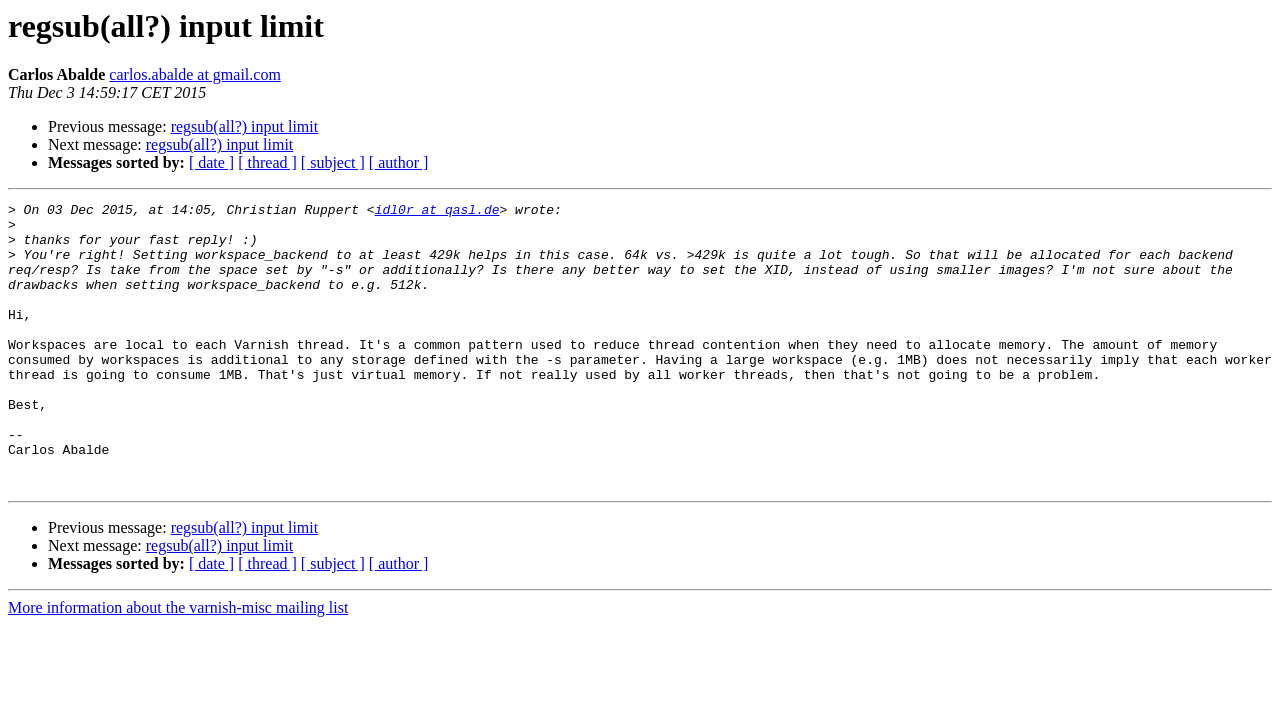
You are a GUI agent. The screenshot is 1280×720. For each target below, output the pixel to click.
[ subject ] (333, 162)
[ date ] (211, 162)
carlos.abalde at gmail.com (194, 74)
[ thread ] (267, 162)
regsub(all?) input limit (245, 126)
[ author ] (399, 162)
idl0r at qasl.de (437, 212)
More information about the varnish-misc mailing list (178, 664)
